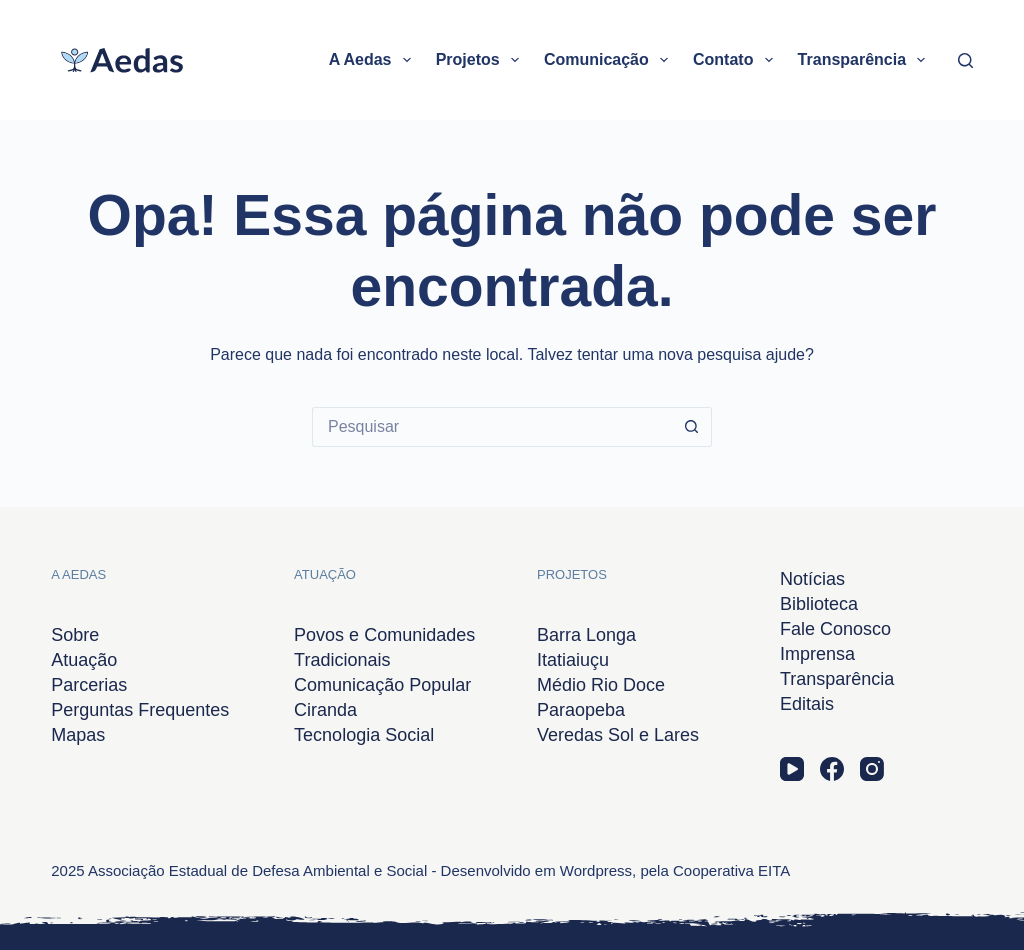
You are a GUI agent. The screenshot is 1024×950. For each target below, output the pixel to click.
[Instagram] (872, 769)
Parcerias (89, 685)
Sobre (75, 635)
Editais (807, 704)
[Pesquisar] (965, 60)
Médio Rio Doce (601, 685)
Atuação (84, 660)
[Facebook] (832, 769)
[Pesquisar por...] (492, 427)
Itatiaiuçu (573, 660)
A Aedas (374, 60)
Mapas (78, 735)
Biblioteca (819, 604)
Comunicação (610, 60)
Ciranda (325, 710)
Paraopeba (581, 710)
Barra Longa (586, 635)
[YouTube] (792, 769)
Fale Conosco (835, 629)
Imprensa (817, 654)
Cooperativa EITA (731, 870)
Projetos (481, 60)
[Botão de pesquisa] (692, 427)
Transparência (866, 60)
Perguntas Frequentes (140, 710)
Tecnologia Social (364, 735)
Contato (737, 60)
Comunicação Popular (382, 685)
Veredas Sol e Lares (618, 735)
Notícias (812, 579)
